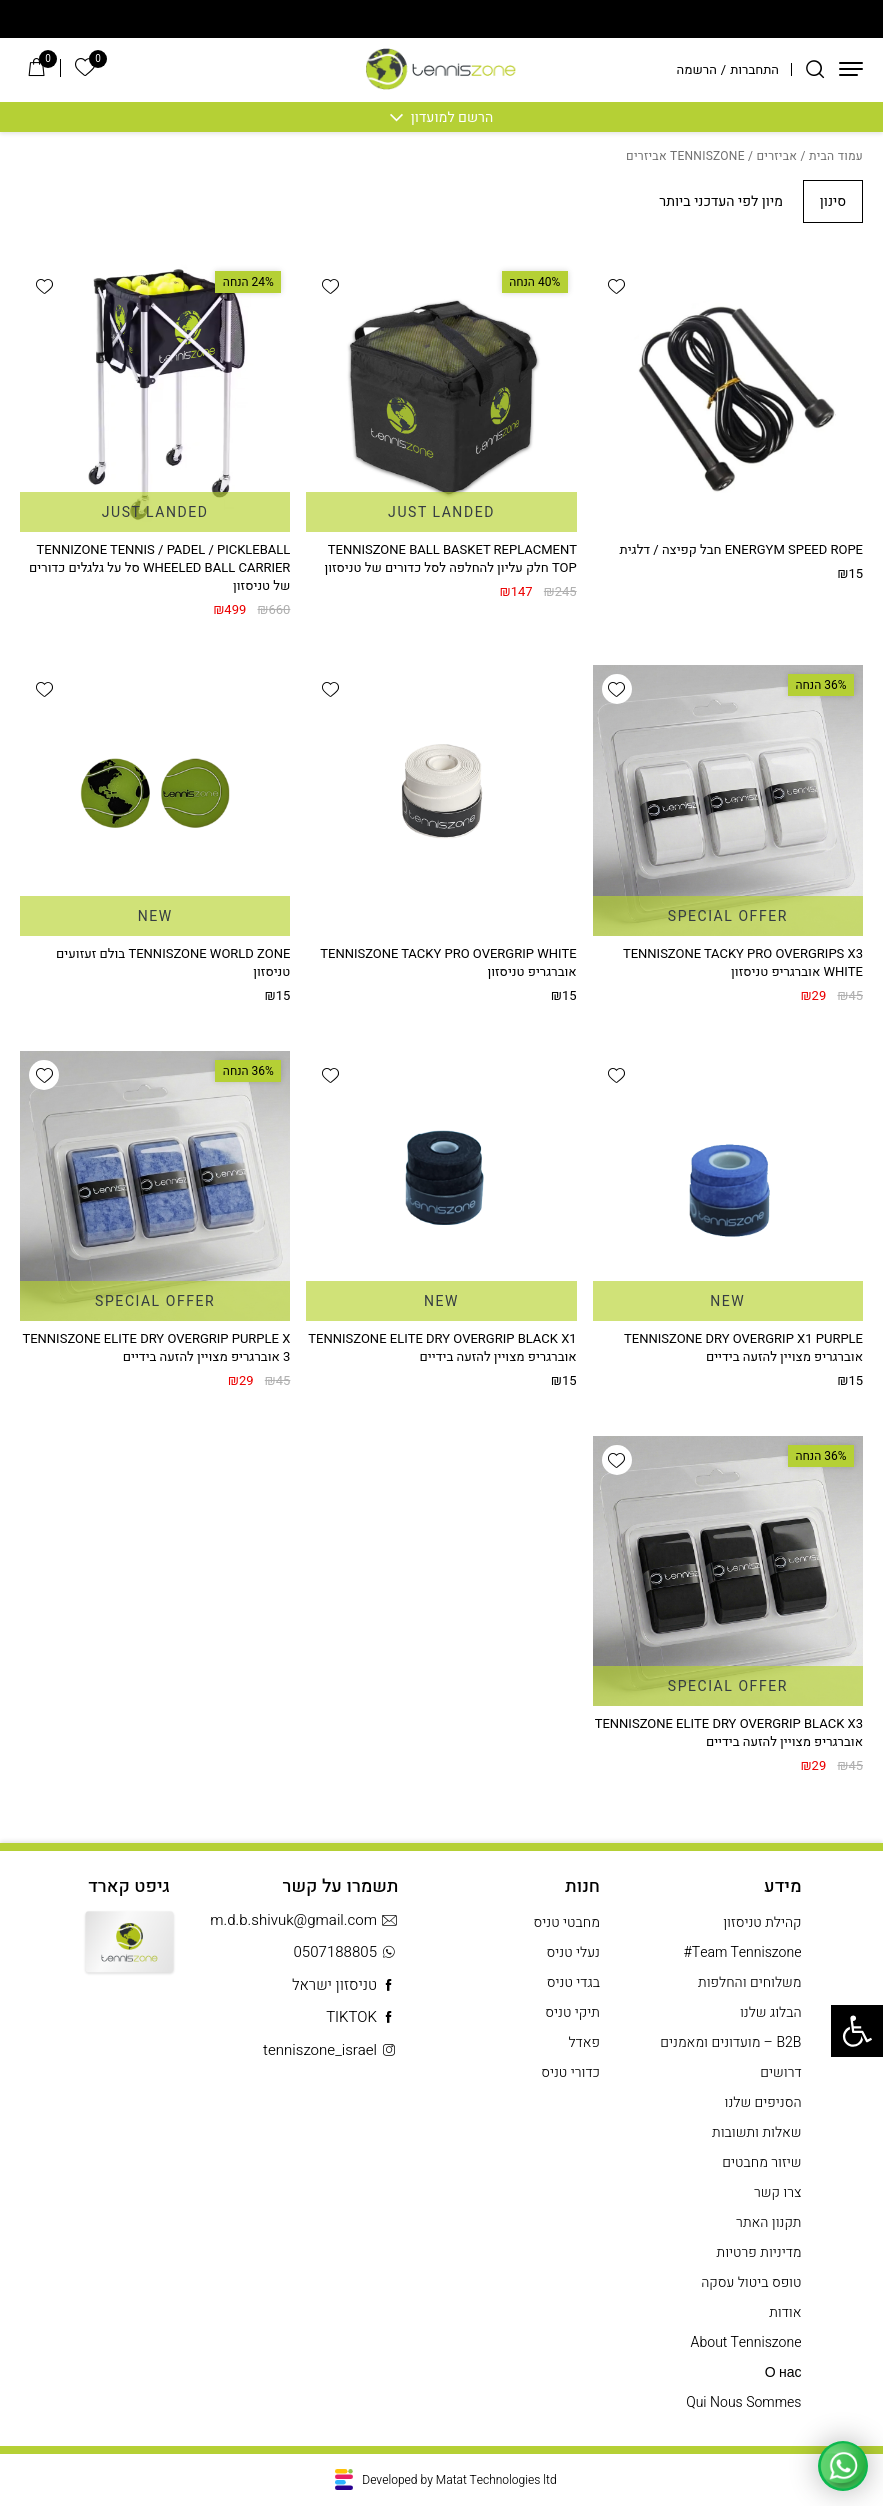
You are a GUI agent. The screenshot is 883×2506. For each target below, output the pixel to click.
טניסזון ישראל (345, 1985)
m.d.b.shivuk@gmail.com (304, 1920)
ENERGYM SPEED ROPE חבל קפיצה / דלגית (741, 549)
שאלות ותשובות (756, 2132)
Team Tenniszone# (743, 1952)
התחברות (754, 69)
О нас (783, 2372)
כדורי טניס (570, 2072)
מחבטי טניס (567, 1922)
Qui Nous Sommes (743, 2402)
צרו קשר (778, 2192)
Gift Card (129, 1956)
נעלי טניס (573, 1952)
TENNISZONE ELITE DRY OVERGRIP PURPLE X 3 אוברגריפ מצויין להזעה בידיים (156, 1347)
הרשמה (697, 69)
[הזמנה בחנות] (702, 201)
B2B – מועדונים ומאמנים (730, 2042)
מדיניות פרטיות (759, 2252)
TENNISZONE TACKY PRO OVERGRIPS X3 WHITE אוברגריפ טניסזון (743, 962)
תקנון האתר (768, 2222)
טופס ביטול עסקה (751, 2282)
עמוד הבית (836, 156)
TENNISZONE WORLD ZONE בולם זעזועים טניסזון (173, 962)
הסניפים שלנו (763, 2102)
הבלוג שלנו (771, 2012)
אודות (785, 2312)
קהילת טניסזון (762, 1922)
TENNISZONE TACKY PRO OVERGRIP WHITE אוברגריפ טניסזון (448, 962)
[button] (617, 286)
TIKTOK (362, 2017)
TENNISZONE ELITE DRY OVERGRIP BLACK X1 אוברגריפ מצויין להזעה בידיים (442, 1347)
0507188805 (345, 1952)
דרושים (780, 2072)
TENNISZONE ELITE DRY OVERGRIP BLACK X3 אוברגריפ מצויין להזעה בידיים (729, 1732)
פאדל (584, 2042)
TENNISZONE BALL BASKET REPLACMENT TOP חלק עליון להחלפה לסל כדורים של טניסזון (450, 558)
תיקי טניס (572, 2012)
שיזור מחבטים (761, 2162)
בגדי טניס (573, 1982)
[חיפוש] (815, 69)
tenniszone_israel (330, 2050)
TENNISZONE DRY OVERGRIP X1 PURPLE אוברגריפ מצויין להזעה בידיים (743, 1347)
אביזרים (776, 156)
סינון (833, 201)
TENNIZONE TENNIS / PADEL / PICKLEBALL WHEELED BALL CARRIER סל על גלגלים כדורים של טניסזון (159, 567)
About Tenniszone (746, 2342)
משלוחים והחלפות (749, 1982)
